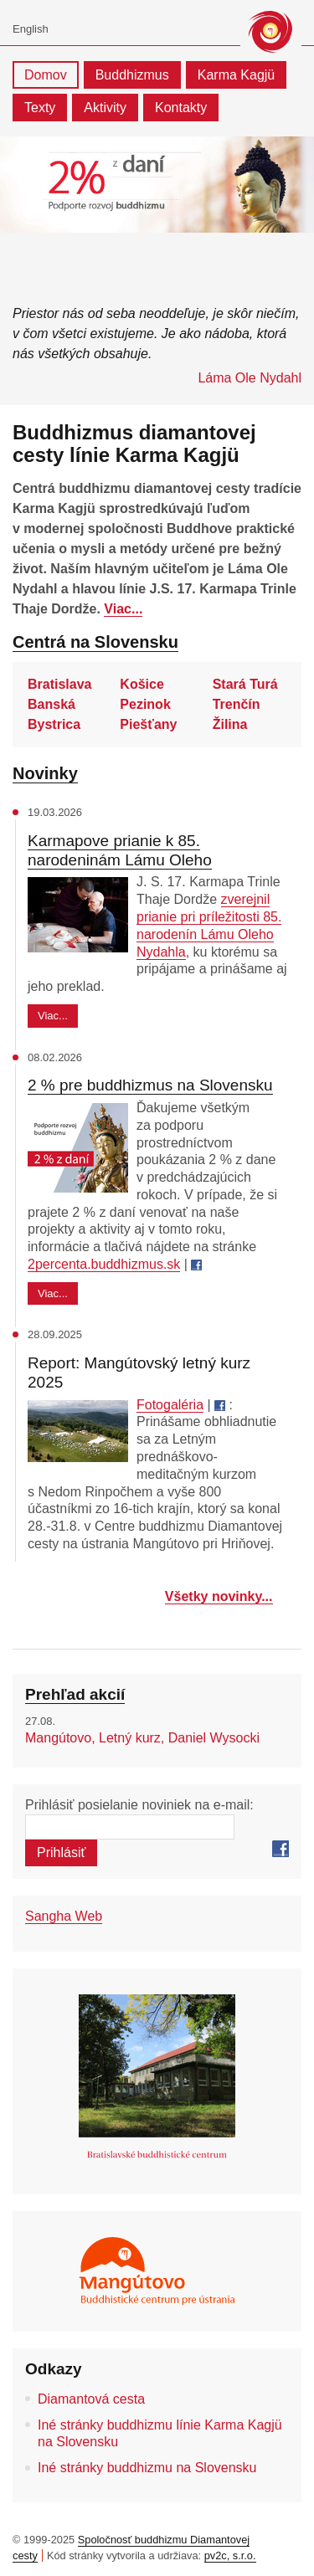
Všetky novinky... (219, 1596)
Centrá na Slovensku (95, 642)
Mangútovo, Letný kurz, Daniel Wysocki (142, 1738)
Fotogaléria (169, 1405)
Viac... (123, 609)
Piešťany (148, 724)
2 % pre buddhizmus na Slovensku (150, 1085)
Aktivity (105, 107)
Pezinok (145, 704)
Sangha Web (63, 1916)
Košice (141, 684)
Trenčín (236, 704)
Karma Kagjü (236, 75)
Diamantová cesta (91, 2399)
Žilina (230, 724)
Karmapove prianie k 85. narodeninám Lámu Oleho (120, 850)
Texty (39, 107)
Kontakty (181, 107)
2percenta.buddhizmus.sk (104, 1264)
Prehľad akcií (75, 1694)
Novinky (45, 773)
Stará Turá (245, 684)
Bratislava (60, 684)
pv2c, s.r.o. (230, 2555)
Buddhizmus (132, 75)
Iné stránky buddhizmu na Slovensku (147, 2468)
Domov (45, 75)
